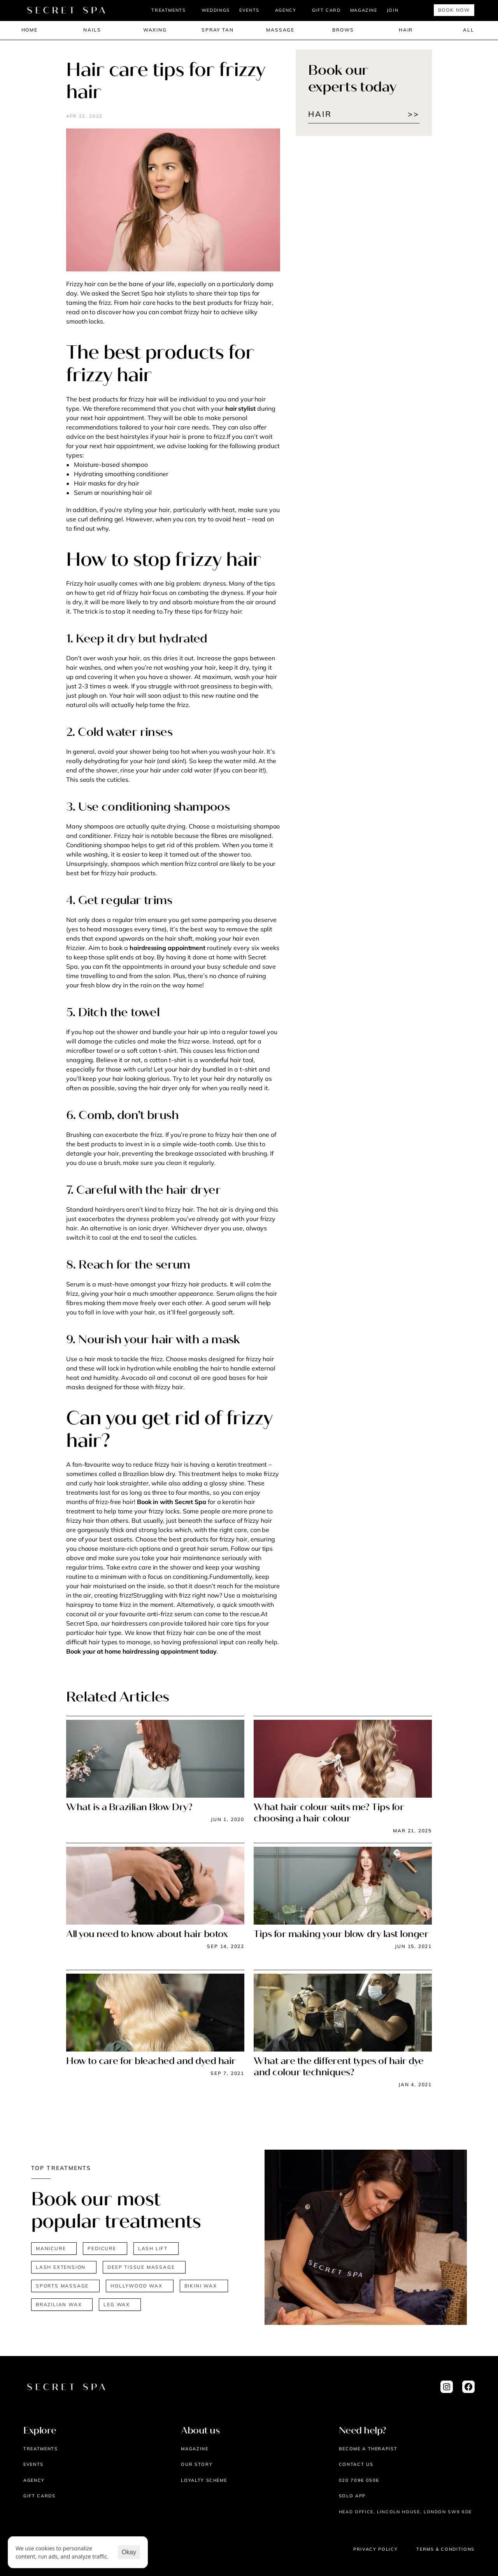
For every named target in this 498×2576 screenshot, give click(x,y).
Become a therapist (368, 2448)
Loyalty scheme (204, 2480)
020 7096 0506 (359, 2480)
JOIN (393, 10)
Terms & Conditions (445, 2549)
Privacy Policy (375, 2549)
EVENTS (249, 10)
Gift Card (326, 10)
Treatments (40, 2448)
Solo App (352, 2496)
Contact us (356, 2464)
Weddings (216, 10)
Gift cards (39, 2496)
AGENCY (285, 10)
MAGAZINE (363, 10)
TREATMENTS (168, 10)
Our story (196, 2464)
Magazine (194, 2448)
